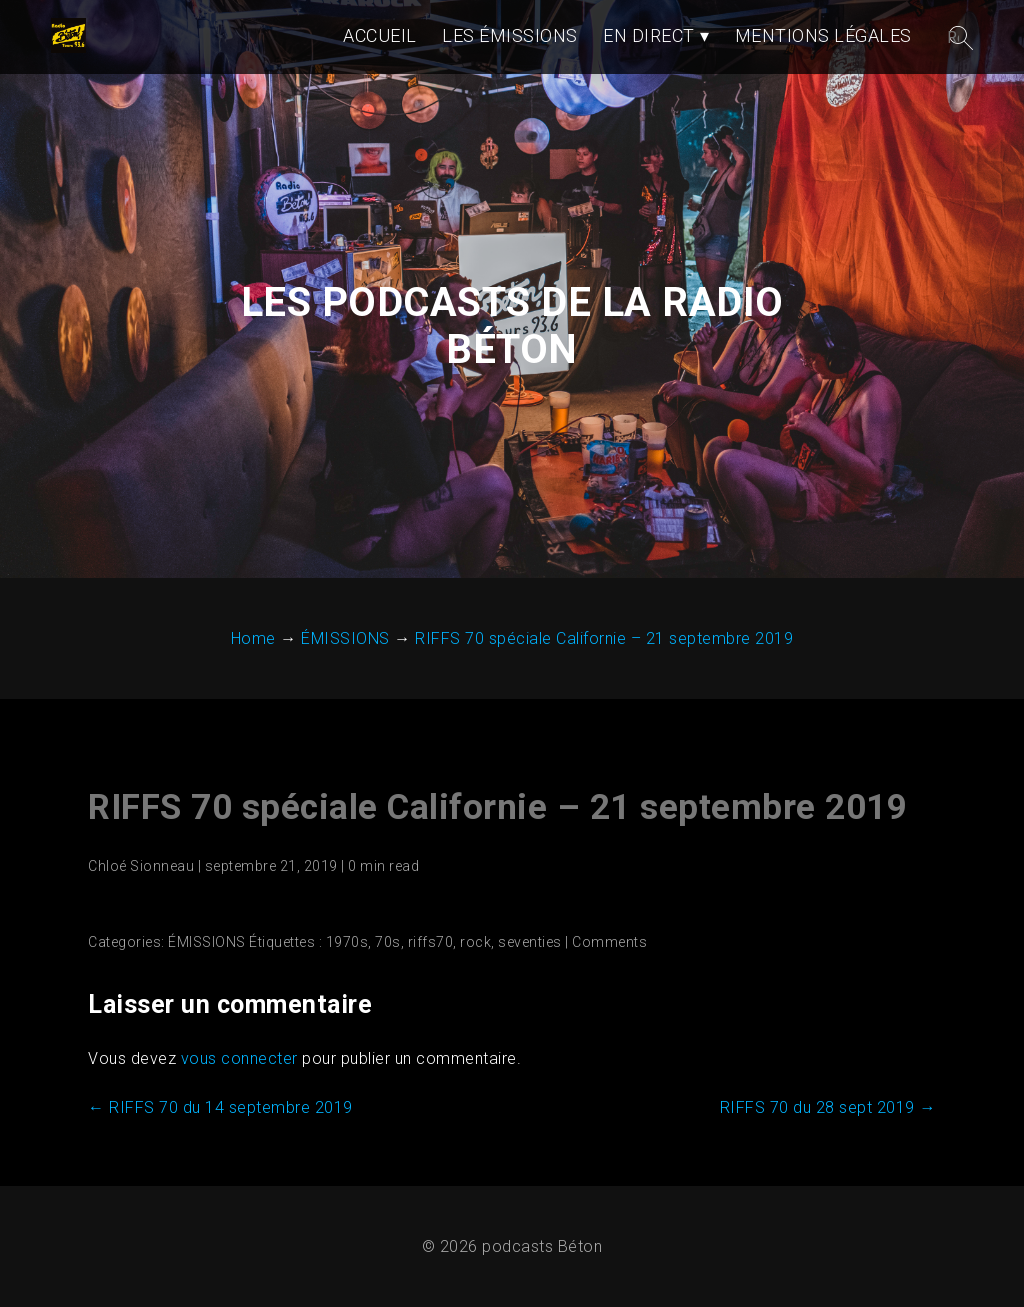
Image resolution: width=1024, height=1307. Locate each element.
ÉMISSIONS (207, 942)
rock (475, 942)
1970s (347, 942)
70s (388, 942)
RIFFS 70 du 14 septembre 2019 (220, 1107)
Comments (609, 942)
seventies (530, 942)
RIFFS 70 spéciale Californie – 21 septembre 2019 (497, 807)
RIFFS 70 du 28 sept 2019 (828, 1107)
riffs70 (431, 942)
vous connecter (239, 1058)
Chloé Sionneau (141, 866)
